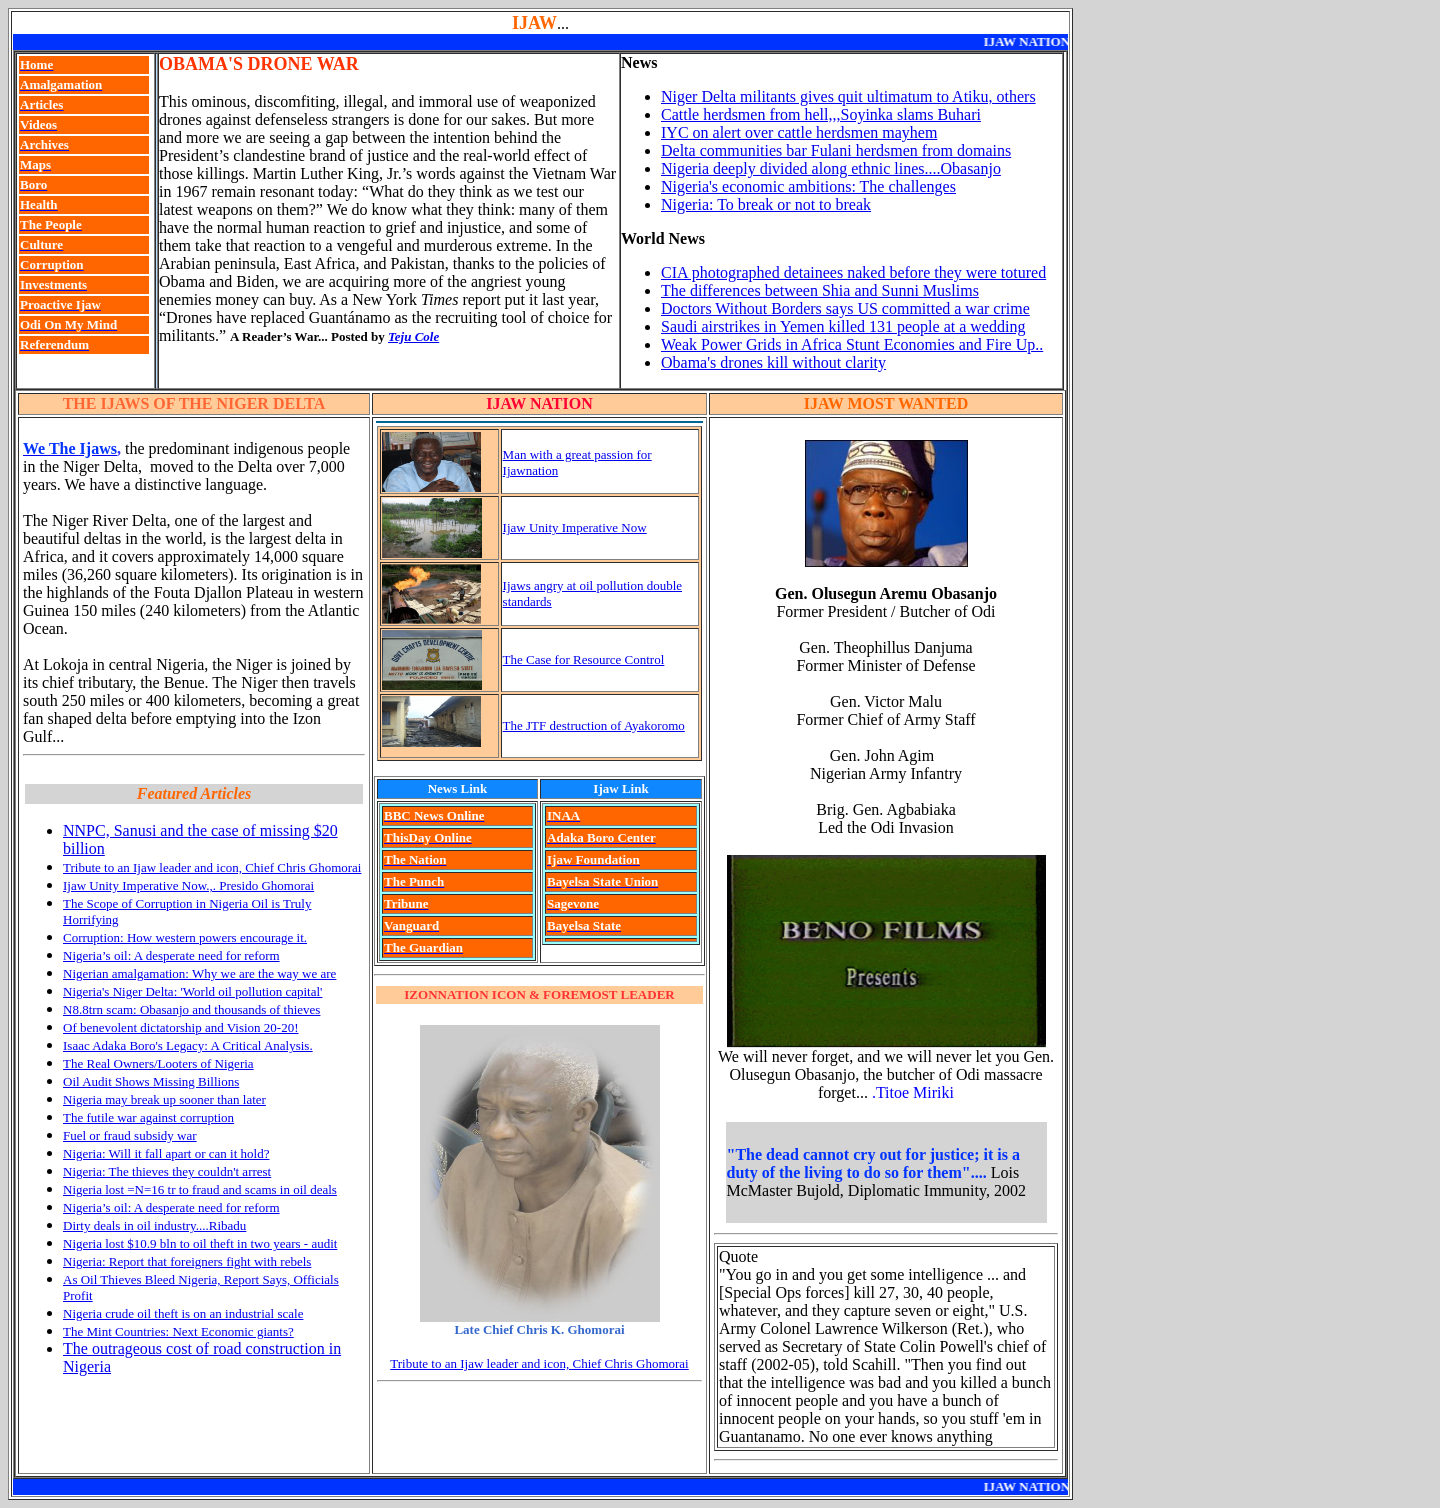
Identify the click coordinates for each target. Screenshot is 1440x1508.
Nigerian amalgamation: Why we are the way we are (199, 973)
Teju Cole (413, 336)
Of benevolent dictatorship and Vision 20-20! (180, 1027)
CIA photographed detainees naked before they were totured (853, 272)
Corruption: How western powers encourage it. (185, 937)
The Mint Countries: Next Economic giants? (178, 1331)
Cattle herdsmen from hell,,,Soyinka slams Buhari (821, 114)
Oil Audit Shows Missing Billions (151, 1081)
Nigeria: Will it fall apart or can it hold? (166, 1153)
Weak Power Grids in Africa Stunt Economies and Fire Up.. (852, 344)
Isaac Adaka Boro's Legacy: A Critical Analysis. (188, 1045)
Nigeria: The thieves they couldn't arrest (167, 1171)
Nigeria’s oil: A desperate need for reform (171, 955)
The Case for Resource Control (584, 659)
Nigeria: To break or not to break (766, 204)
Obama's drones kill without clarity (773, 362)
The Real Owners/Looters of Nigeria (158, 1063)
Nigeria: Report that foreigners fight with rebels (187, 1261)
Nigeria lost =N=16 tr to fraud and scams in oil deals (200, 1189)
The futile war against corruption (148, 1117)
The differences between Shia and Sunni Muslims (820, 290)
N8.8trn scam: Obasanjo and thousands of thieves (191, 1009)
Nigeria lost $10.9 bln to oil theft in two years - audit (200, 1243)
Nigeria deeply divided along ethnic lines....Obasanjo (831, 168)
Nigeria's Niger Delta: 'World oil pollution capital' (192, 991)
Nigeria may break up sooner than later (164, 1099)
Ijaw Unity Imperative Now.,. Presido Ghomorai (188, 885)
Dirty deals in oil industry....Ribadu (154, 1225)
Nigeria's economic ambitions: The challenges (808, 186)
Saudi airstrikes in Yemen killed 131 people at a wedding (843, 326)
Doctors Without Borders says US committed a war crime (845, 308)
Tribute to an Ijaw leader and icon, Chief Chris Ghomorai (212, 867)
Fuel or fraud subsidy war (130, 1135)
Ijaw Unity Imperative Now (575, 527)
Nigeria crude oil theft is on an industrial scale (183, 1313)
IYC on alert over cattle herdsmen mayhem (799, 132)
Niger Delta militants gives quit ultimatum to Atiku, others (848, 96)
